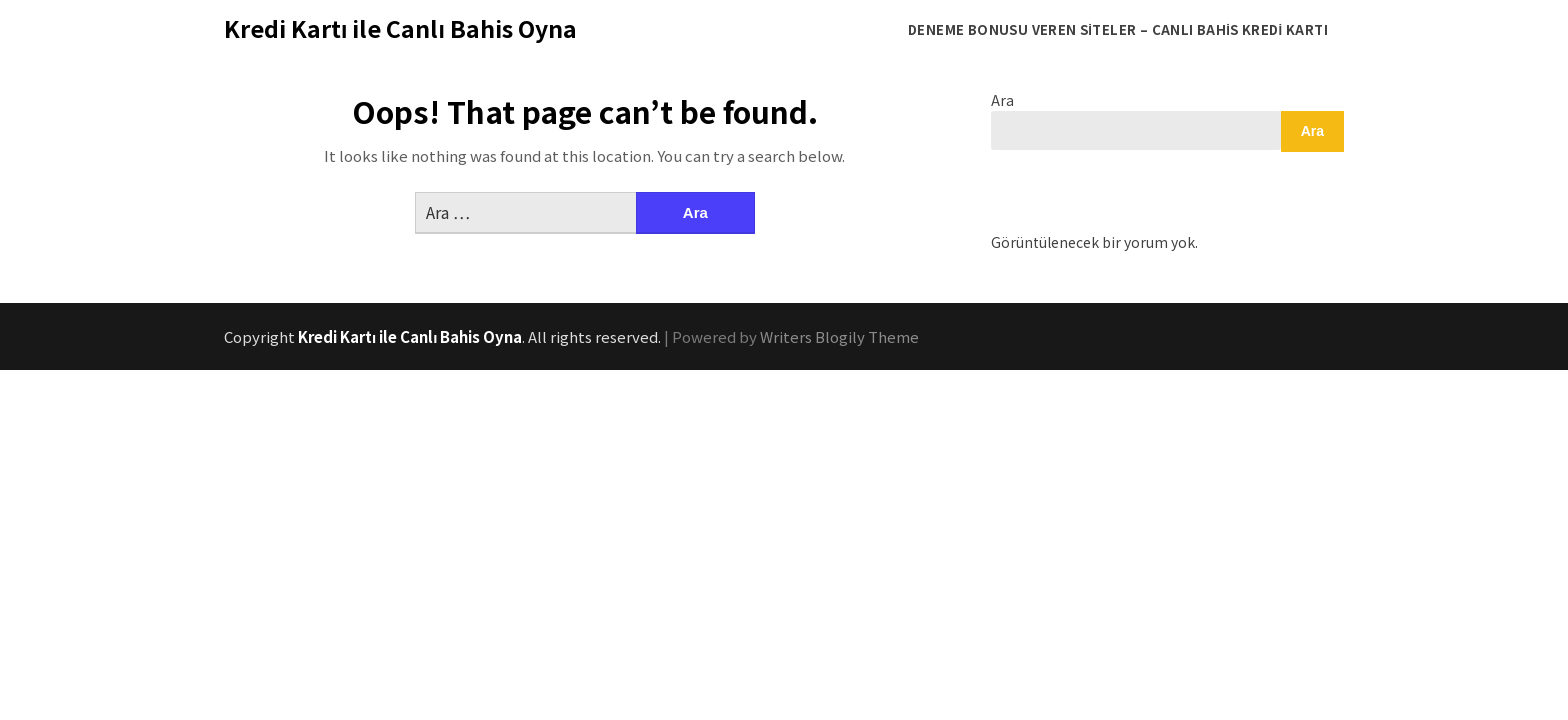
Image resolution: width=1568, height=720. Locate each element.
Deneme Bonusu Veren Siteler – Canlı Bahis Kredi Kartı (1118, 29)
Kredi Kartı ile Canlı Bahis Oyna (400, 28)
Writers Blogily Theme (839, 336)
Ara (1002, 100)
